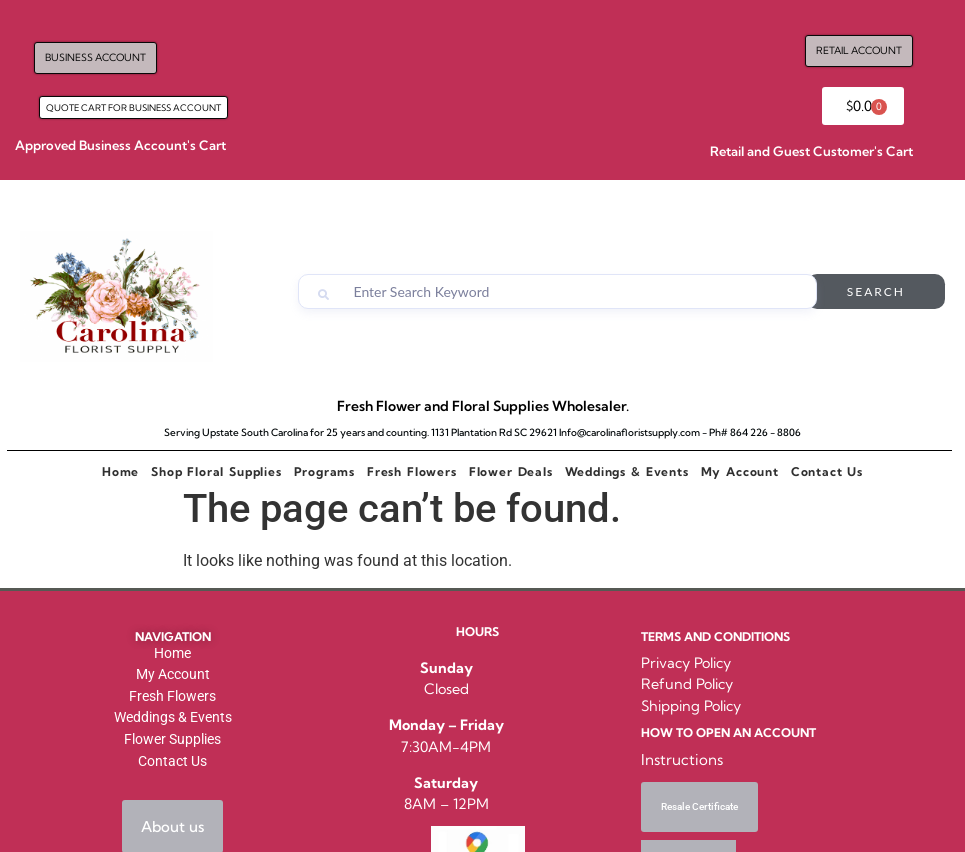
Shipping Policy (691, 706)
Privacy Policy (686, 663)
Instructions (682, 759)
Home (120, 471)
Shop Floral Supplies (216, 471)
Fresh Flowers (412, 471)
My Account (740, 471)
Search (876, 291)
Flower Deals (511, 471)
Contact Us (827, 471)
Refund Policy (687, 684)
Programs (324, 471)
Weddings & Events (627, 471)
